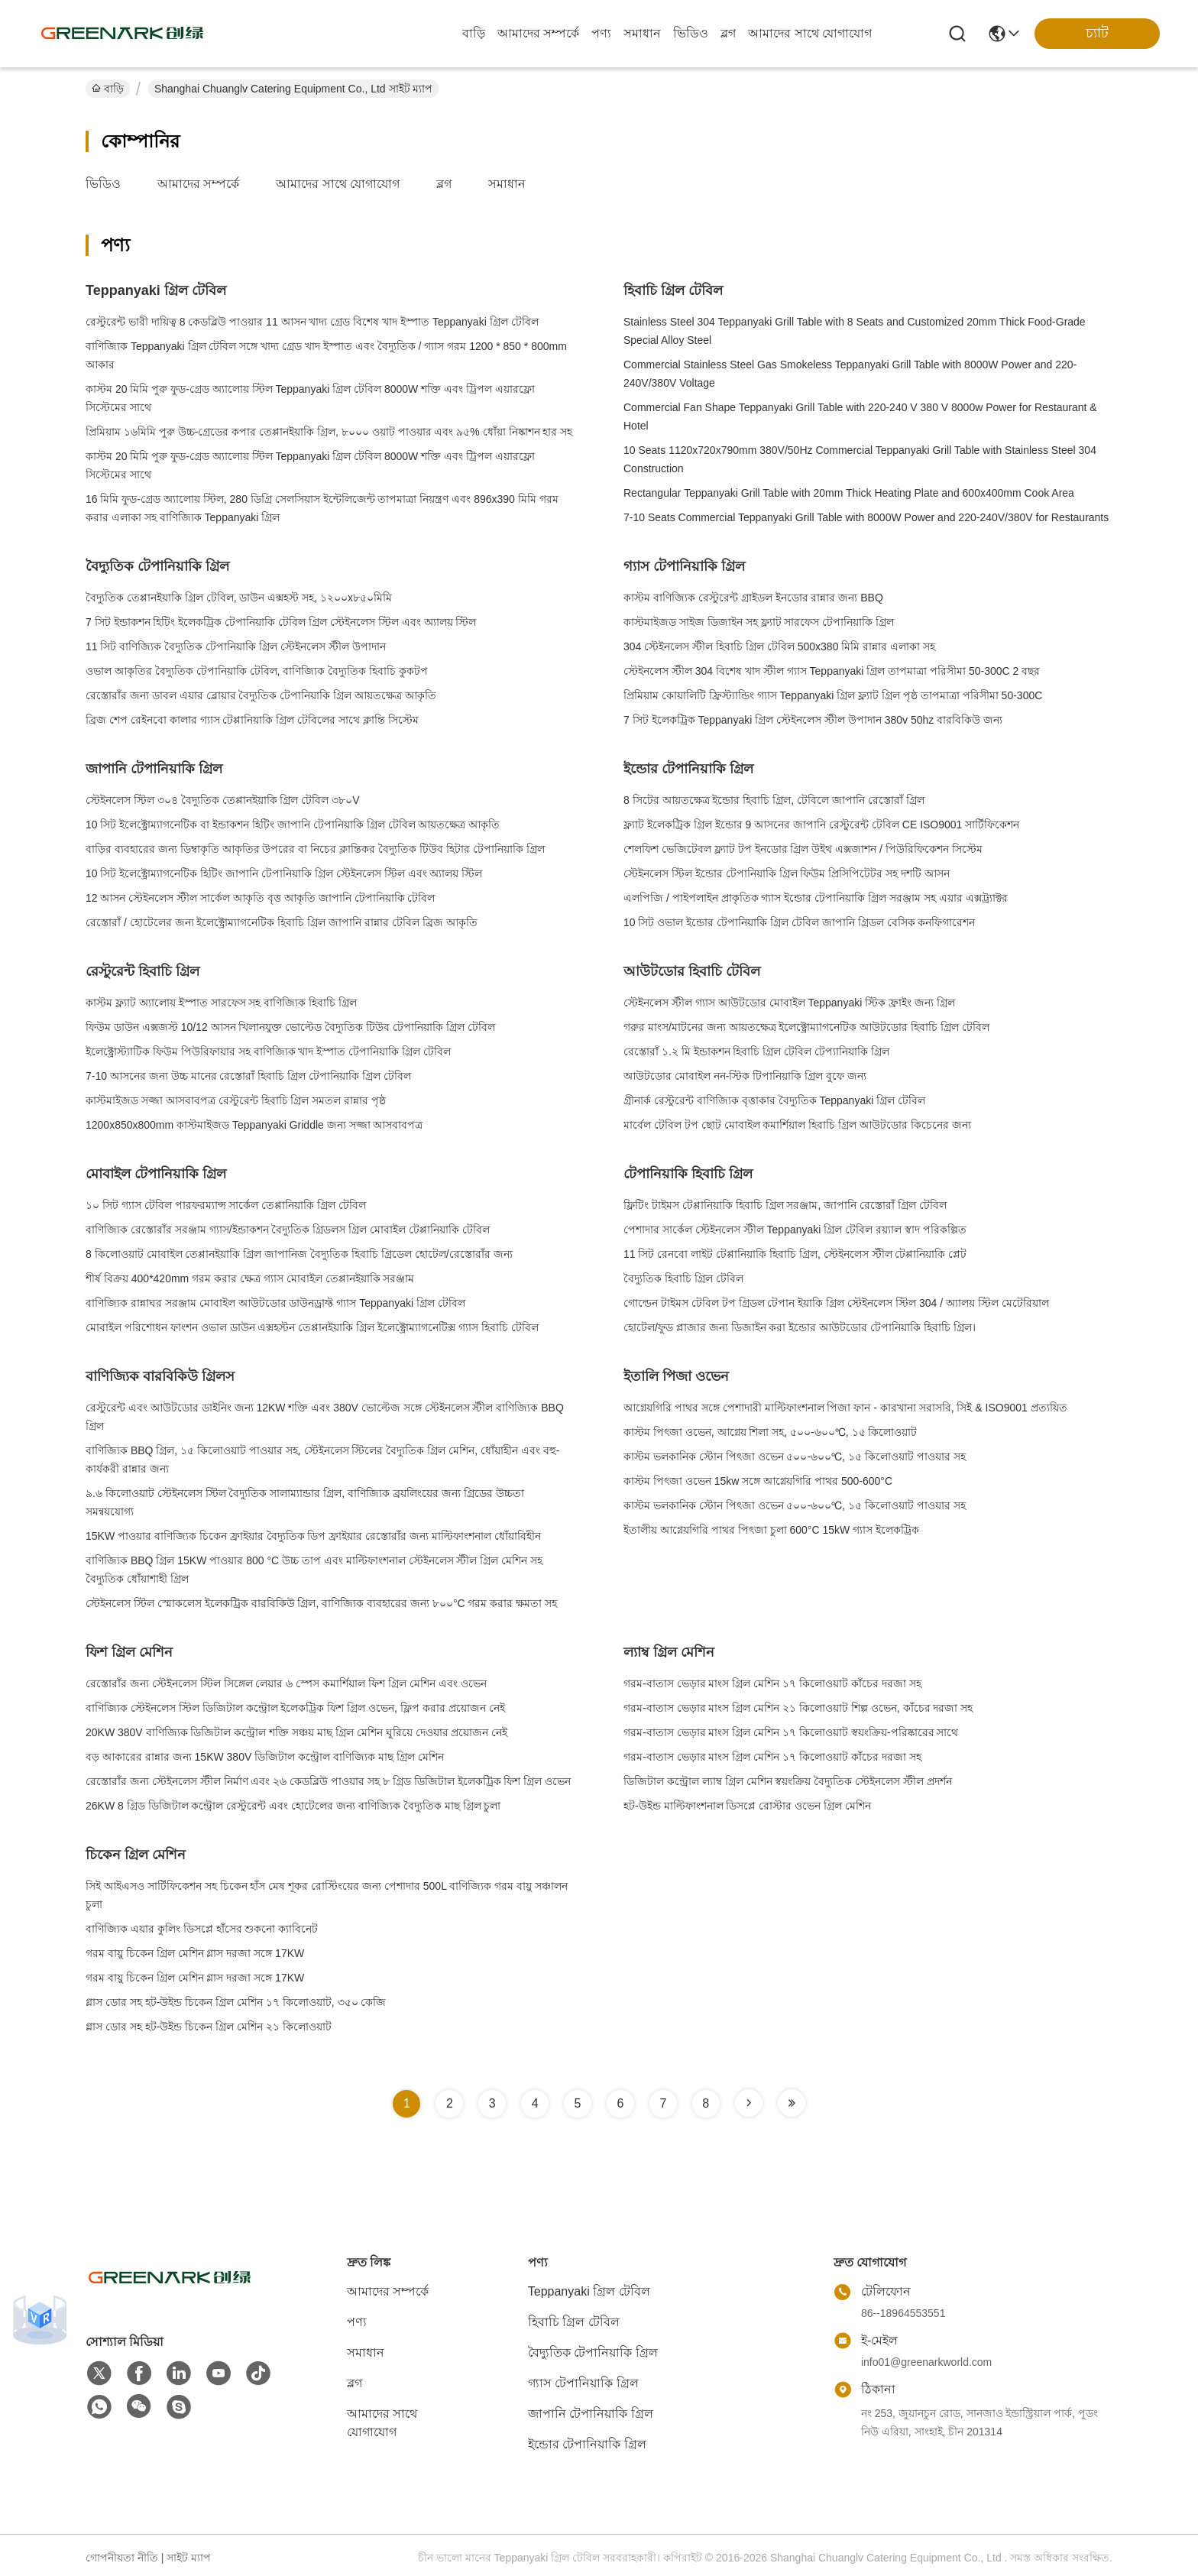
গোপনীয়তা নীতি (122, 2558)
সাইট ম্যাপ (189, 2558)
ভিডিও (690, 33)
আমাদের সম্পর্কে (538, 33)
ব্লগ (728, 33)
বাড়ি (473, 33)
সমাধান (642, 33)
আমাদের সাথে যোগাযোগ (810, 33)
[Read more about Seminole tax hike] (749, 2103)
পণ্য (601, 33)
